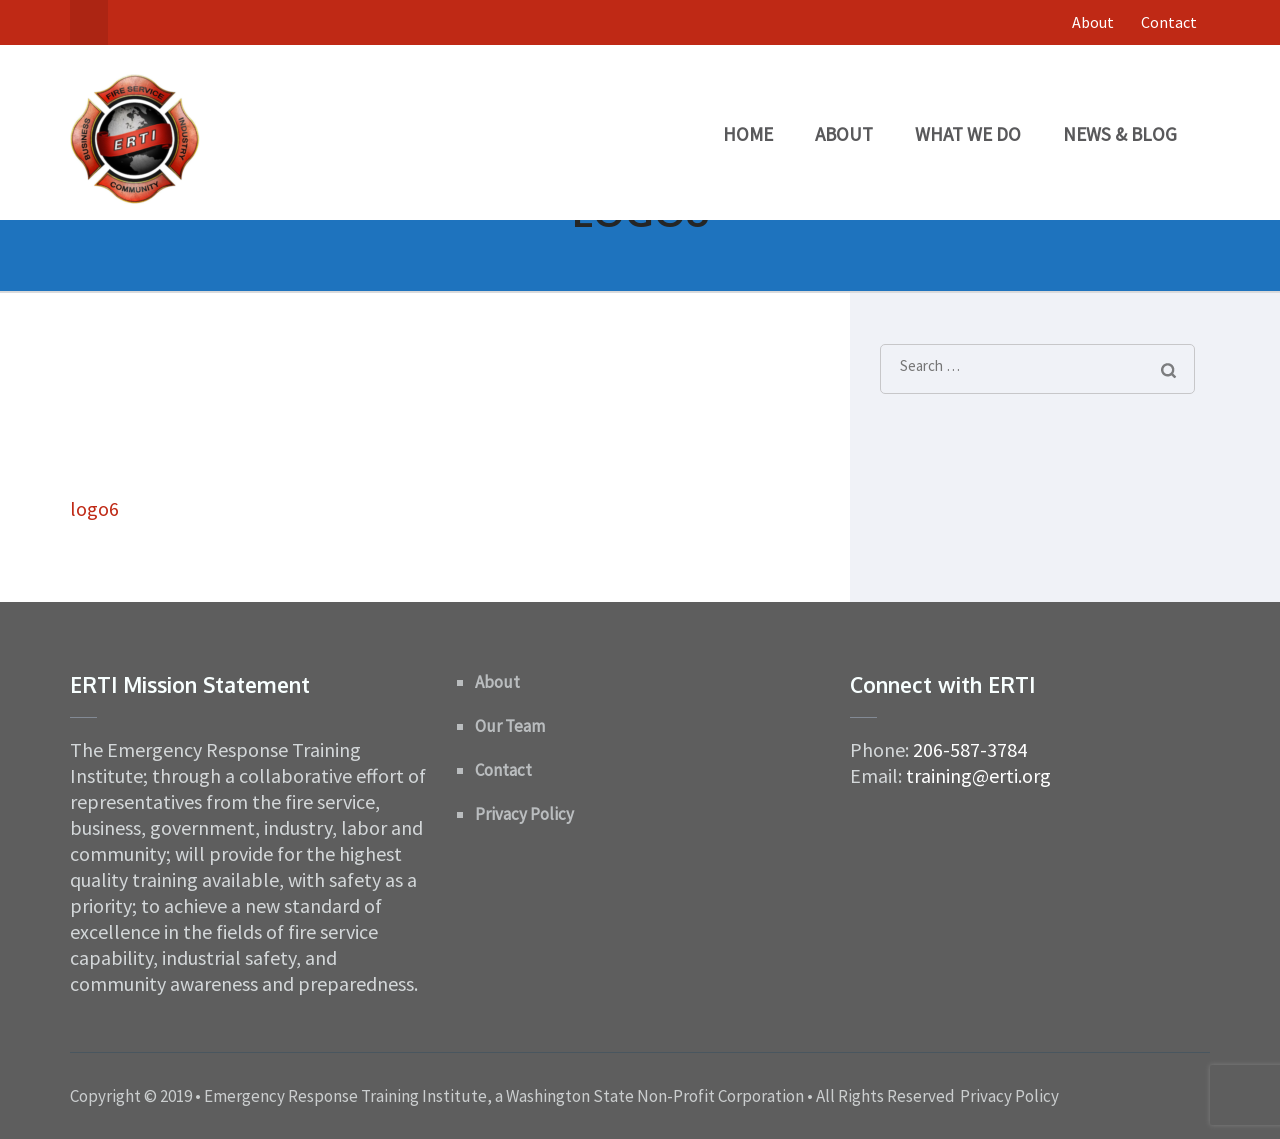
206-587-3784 (970, 749)
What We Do (968, 134)
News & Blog (1120, 134)
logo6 (94, 508)
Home (748, 134)
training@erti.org (978, 775)
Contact (1169, 22)
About (1093, 22)
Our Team (510, 726)
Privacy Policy (524, 814)
